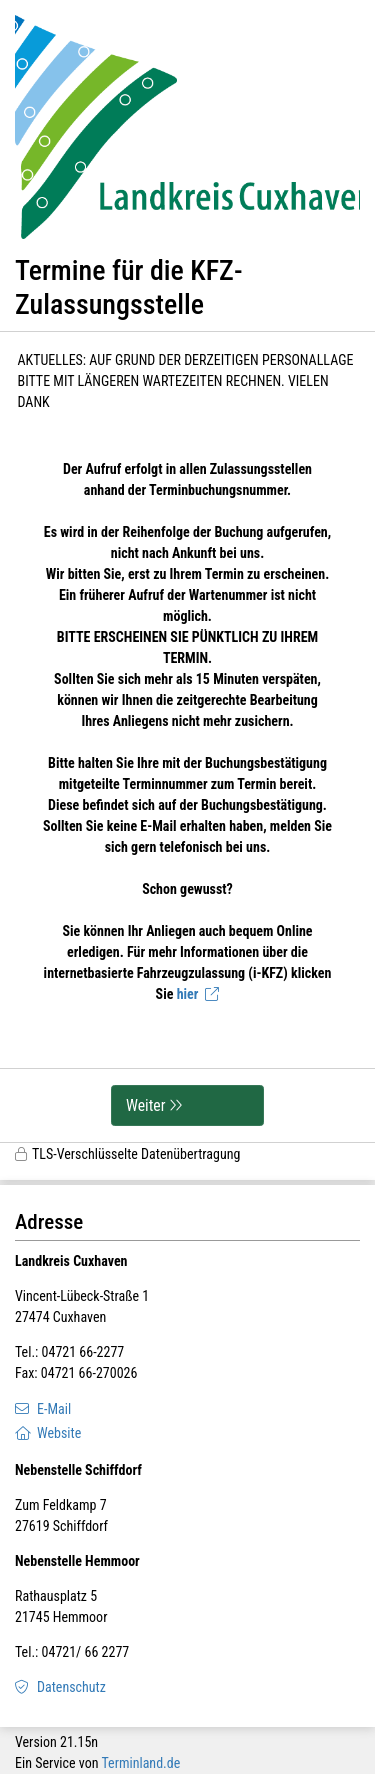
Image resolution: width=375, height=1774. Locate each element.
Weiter (145, 1105)
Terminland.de (140, 1763)
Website (59, 1433)
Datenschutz (71, 1687)
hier (188, 994)
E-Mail (54, 1409)
